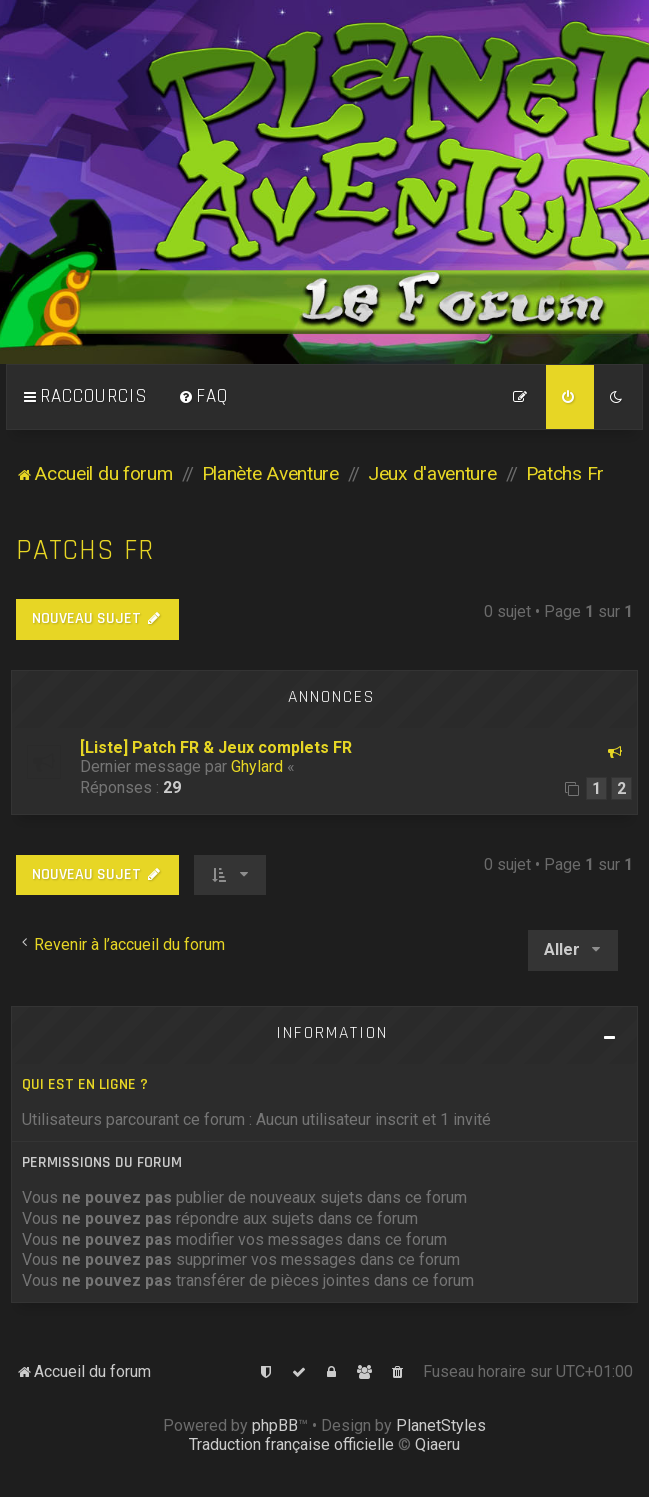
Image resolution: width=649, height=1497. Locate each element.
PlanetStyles (441, 1425)
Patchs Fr (85, 550)
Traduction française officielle (291, 1444)
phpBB (275, 1425)
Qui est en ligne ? (85, 1084)
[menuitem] (203, 397)
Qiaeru (437, 1444)
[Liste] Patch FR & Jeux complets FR (216, 747)
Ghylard (257, 766)
